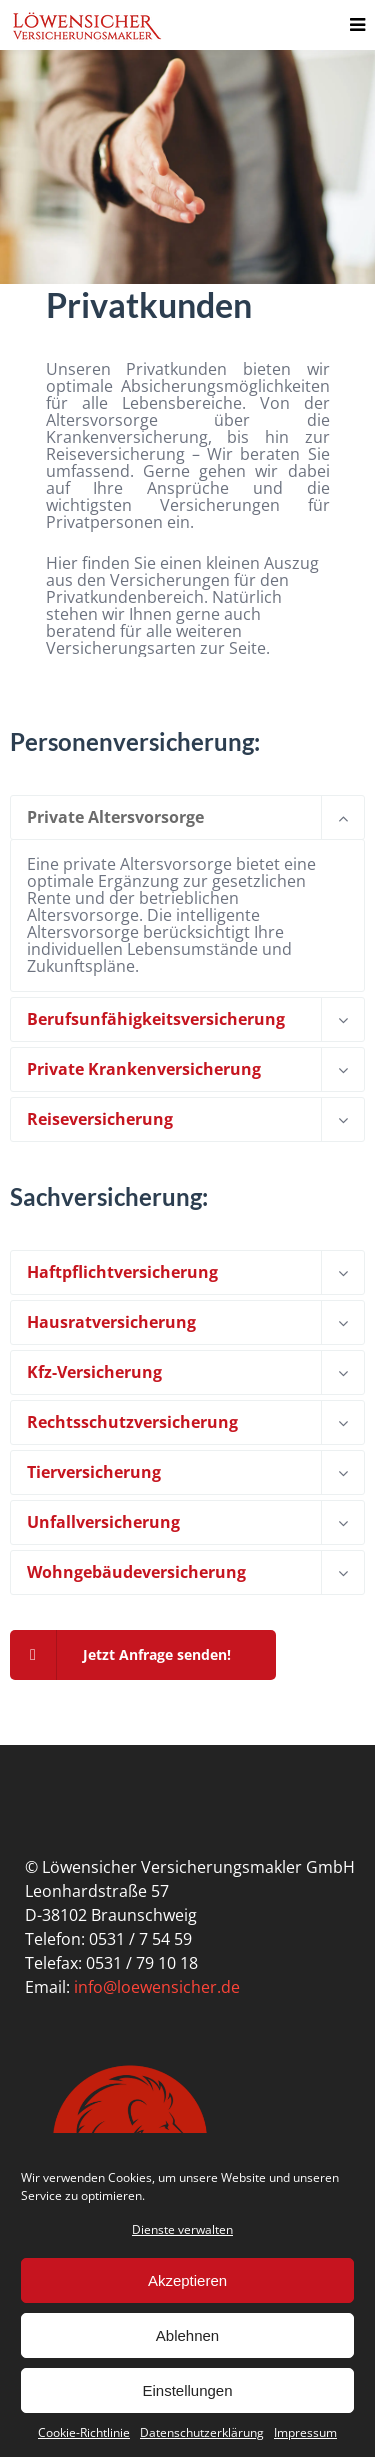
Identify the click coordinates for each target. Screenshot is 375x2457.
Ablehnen (187, 2335)
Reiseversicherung (100, 1119)
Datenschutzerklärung (202, 2432)
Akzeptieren (187, 2280)
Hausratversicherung (111, 1322)
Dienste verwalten (182, 2229)
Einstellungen (187, 2390)
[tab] (187, 817)
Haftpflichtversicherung (122, 1272)
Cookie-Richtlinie (84, 2432)
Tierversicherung (94, 1472)
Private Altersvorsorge (115, 817)
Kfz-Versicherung (94, 1372)
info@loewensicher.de (157, 1987)
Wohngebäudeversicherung (136, 1572)
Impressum (305, 2432)
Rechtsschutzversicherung (132, 1422)
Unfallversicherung (103, 1522)
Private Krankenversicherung (144, 1069)
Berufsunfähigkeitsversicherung (156, 1019)
